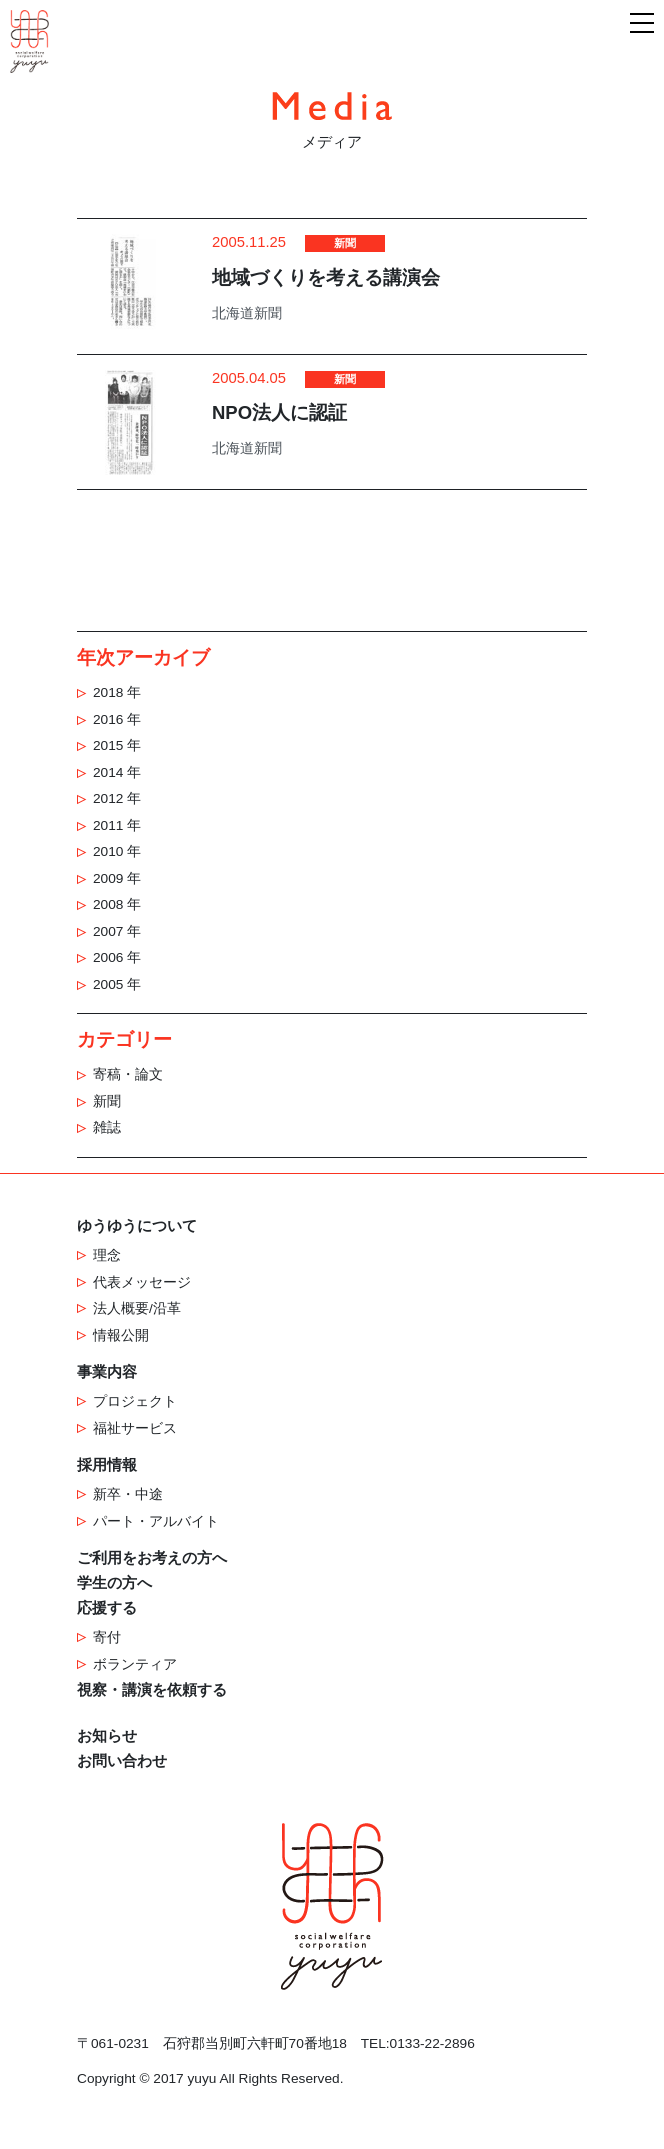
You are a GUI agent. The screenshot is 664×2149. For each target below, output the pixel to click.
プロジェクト (135, 1401)
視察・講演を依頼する (152, 1690)
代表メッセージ (142, 1282)
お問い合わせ (122, 1761)
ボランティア (135, 1664)
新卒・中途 (128, 1494)
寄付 (107, 1637)
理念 (107, 1255)
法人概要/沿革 (137, 1308)
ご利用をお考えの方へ (152, 1558)
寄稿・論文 (128, 1074)
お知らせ (107, 1736)
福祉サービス (135, 1428)
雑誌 (107, 1127)
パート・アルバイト (156, 1521)
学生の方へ (114, 1583)
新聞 (107, 1101)
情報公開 (121, 1335)
